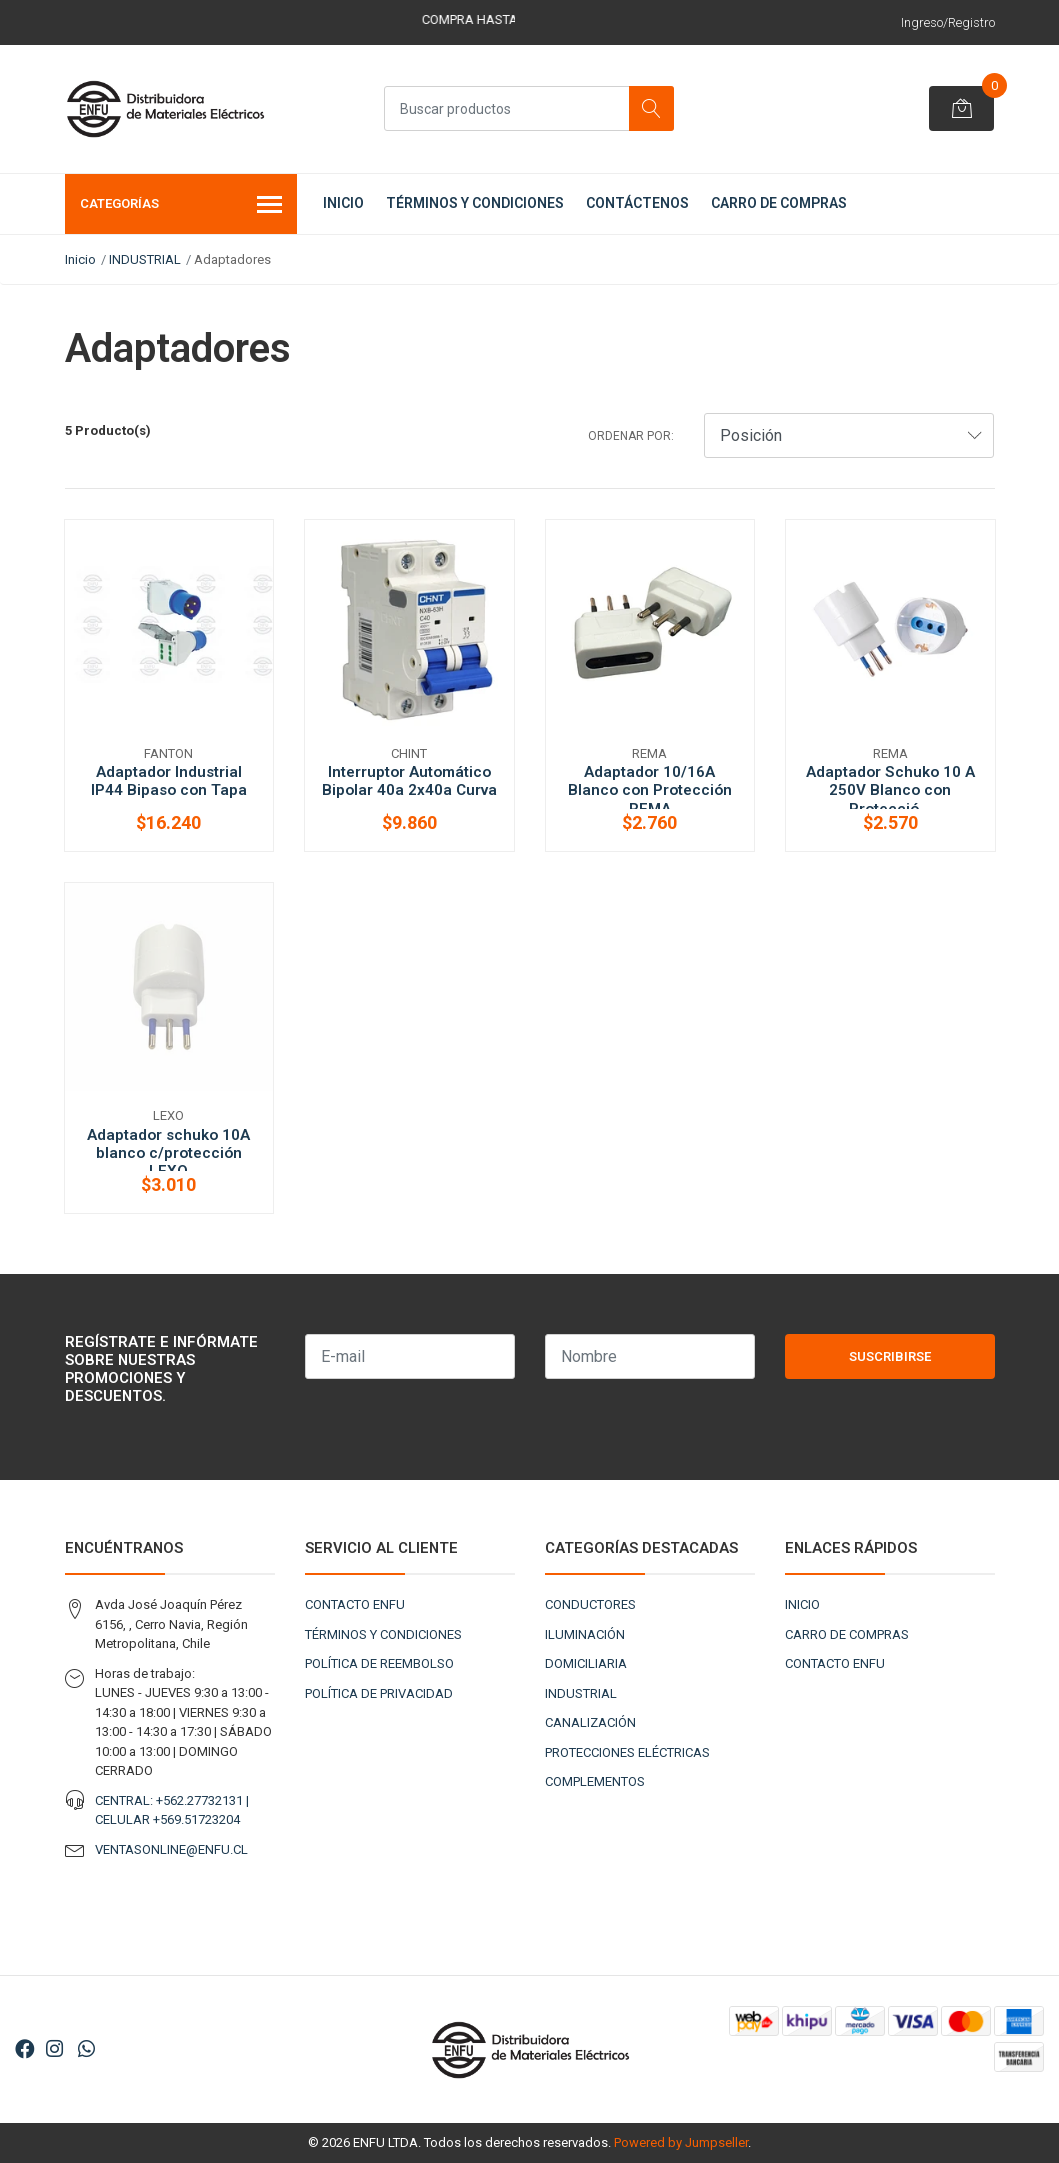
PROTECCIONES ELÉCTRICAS (627, 1752)
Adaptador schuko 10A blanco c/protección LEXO (168, 1153)
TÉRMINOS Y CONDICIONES (475, 203)
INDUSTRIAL (145, 259)
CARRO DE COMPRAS (779, 203)
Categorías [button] (181, 206)
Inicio (80, 259)
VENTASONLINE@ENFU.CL (171, 1849)
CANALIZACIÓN (590, 1722)
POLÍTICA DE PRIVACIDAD (379, 1693)
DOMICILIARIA (586, 1663)
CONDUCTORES (590, 1604)
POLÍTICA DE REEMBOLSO (379, 1663)
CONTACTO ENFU (355, 1604)
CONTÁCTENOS (637, 203)
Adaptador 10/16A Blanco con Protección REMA (650, 790)
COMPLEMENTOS (595, 1781)
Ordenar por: (631, 436)
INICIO (343, 203)
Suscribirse (890, 1356)
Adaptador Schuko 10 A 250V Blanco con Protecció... (890, 790)
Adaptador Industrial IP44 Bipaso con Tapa (169, 781)
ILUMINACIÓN (585, 1634)
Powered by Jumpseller (681, 2142)
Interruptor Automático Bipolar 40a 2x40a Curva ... (409, 790)
